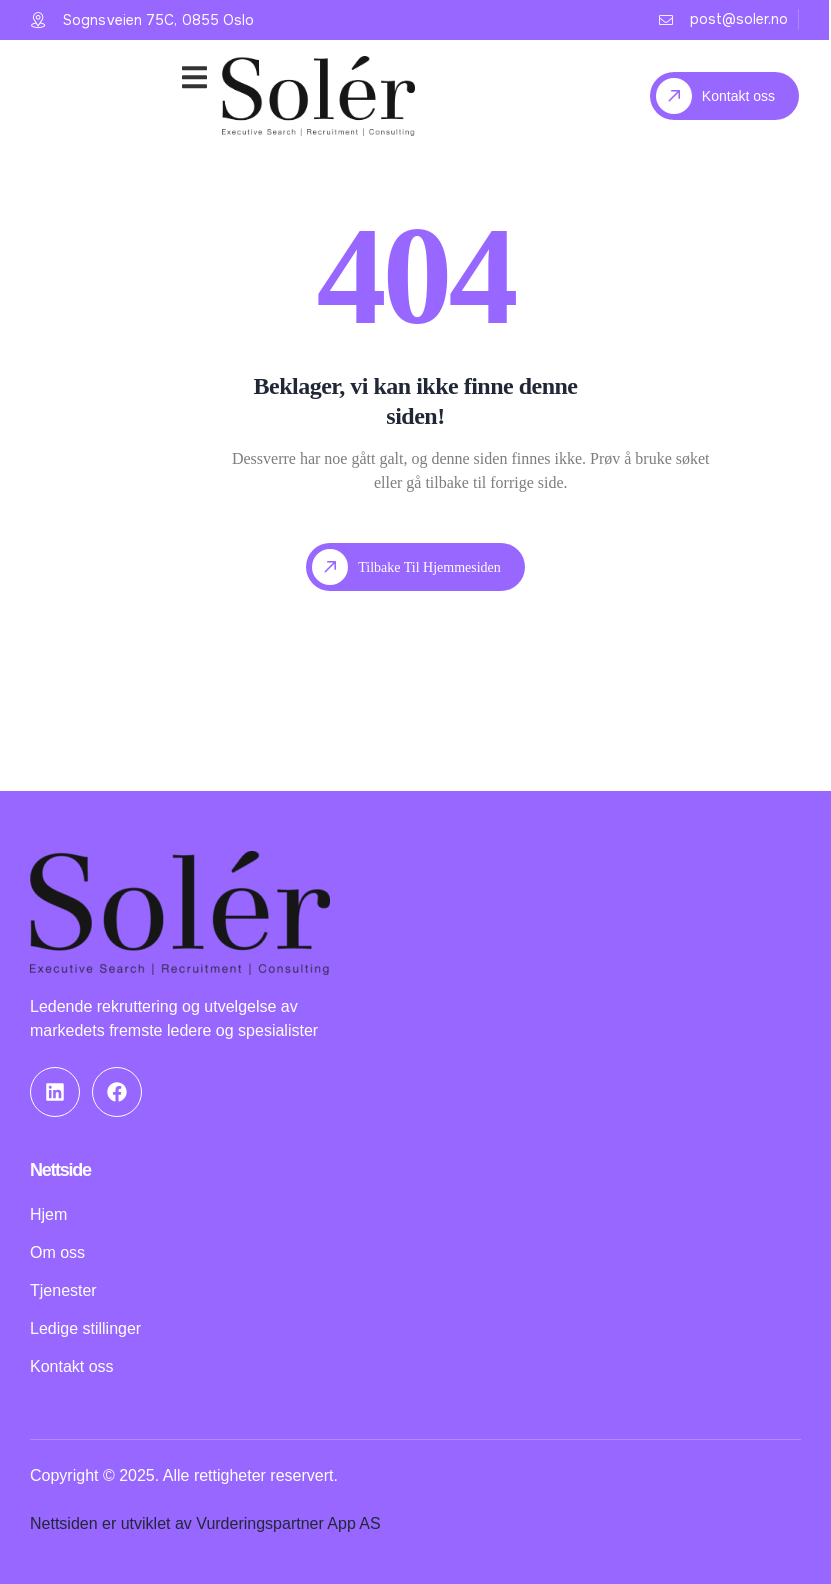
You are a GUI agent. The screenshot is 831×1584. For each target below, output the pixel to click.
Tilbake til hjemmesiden (406, 567)
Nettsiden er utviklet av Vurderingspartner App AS (205, 1523)
